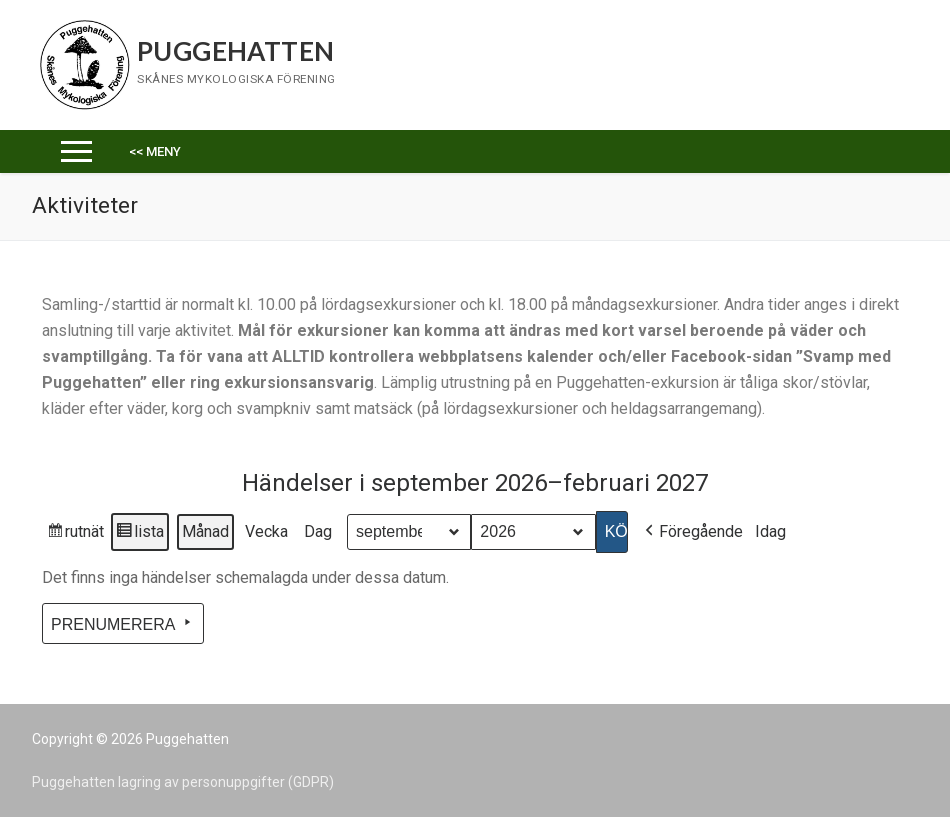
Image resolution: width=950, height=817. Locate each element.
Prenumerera (123, 623)
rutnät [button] (75, 534)
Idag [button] (770, 531)
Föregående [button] (692, 532)
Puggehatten (235, 51)
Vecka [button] (266, 531)
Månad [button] (205, 531)
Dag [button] (318, 531)
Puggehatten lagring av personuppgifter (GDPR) (183, 782)
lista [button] (139, 534)
